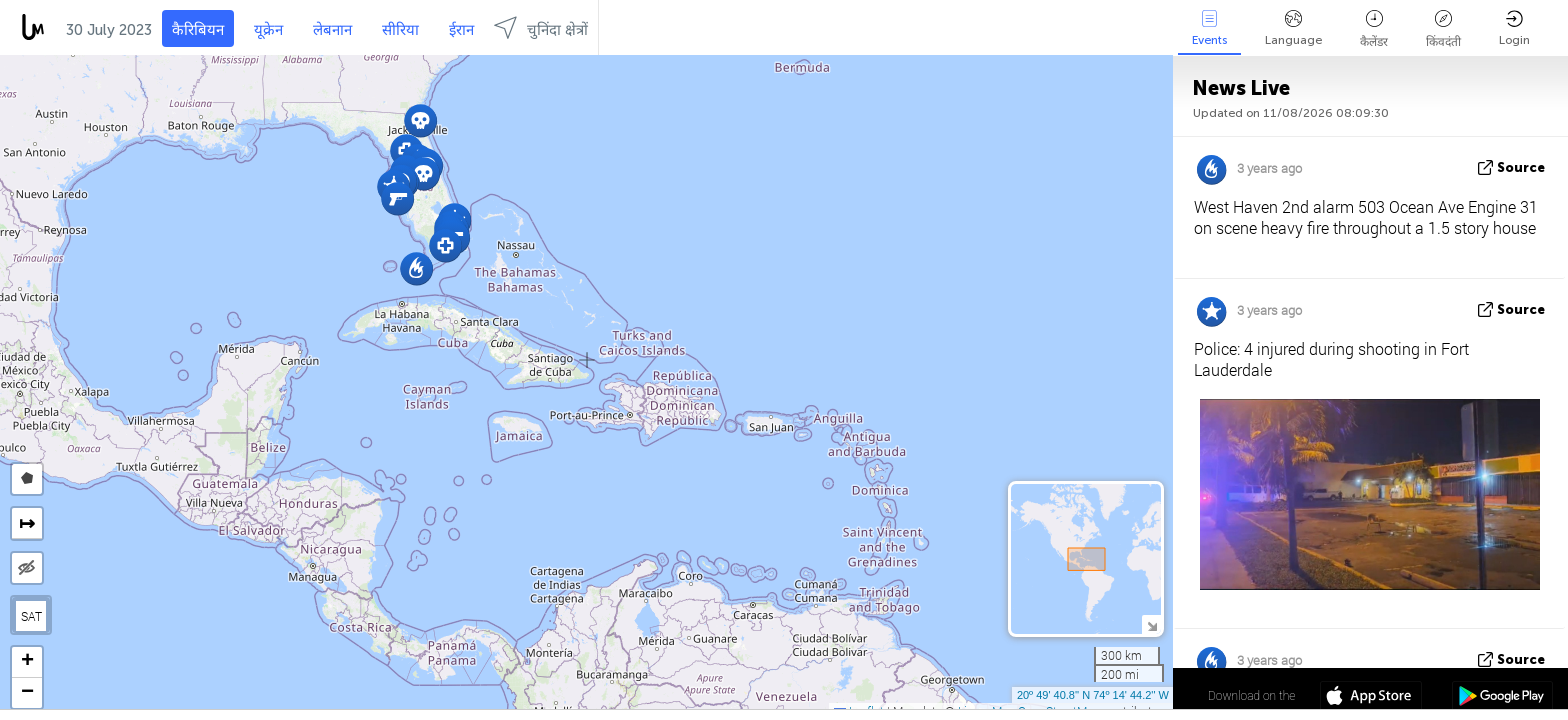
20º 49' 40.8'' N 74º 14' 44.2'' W (1093, 695)
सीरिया (400, 30)
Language (1293, 28)
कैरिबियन (198, 30)
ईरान (461, 30)
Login (1514, 28)
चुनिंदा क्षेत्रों (541, 27)
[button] (420, 120)
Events (1209, 28)
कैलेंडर (1374, 29)
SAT (31, 616)
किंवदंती (1443, 29)
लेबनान (332, 30)
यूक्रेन (268, 30)
